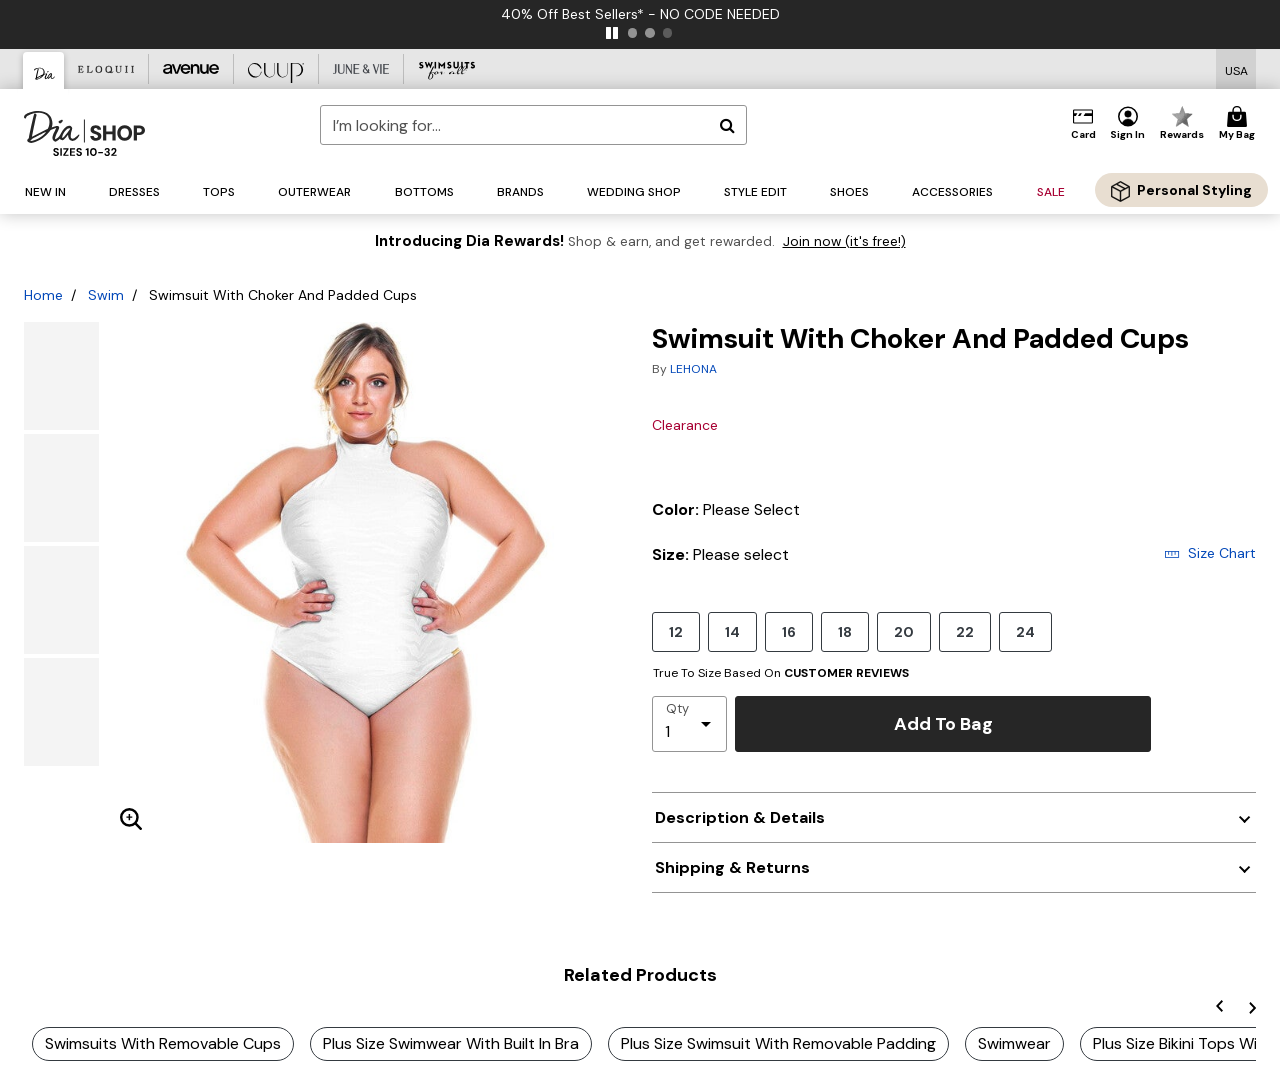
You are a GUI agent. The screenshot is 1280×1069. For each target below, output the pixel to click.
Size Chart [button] (1210, 553)
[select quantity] (689, 724)
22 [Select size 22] (965, 631)
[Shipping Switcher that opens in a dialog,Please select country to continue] (1236, 69)
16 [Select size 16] (789, 631)
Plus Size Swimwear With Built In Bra (451, 1043)
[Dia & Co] (44, 70)
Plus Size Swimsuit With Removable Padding (778, 1043)
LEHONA (693, 369)
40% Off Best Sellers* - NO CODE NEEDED (640, 14)
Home (43, 295)
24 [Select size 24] (1025, 631)
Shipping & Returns (732, 867)
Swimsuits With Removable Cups (163, 1043)
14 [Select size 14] (732, 631)
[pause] (612, 33)
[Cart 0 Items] (1240, 124)
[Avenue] (191, 69)
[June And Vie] (361, 69)
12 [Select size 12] (676, 631)
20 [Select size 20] (904, 631)
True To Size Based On (781, 673)
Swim (106, 295)
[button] (1128, 124)
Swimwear (1014, 1043)
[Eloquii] (106, 69)
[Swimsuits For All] (446, 69)
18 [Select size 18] (845, 631)
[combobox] (533, 125)
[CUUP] (276, 69)
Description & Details (740, 817)
